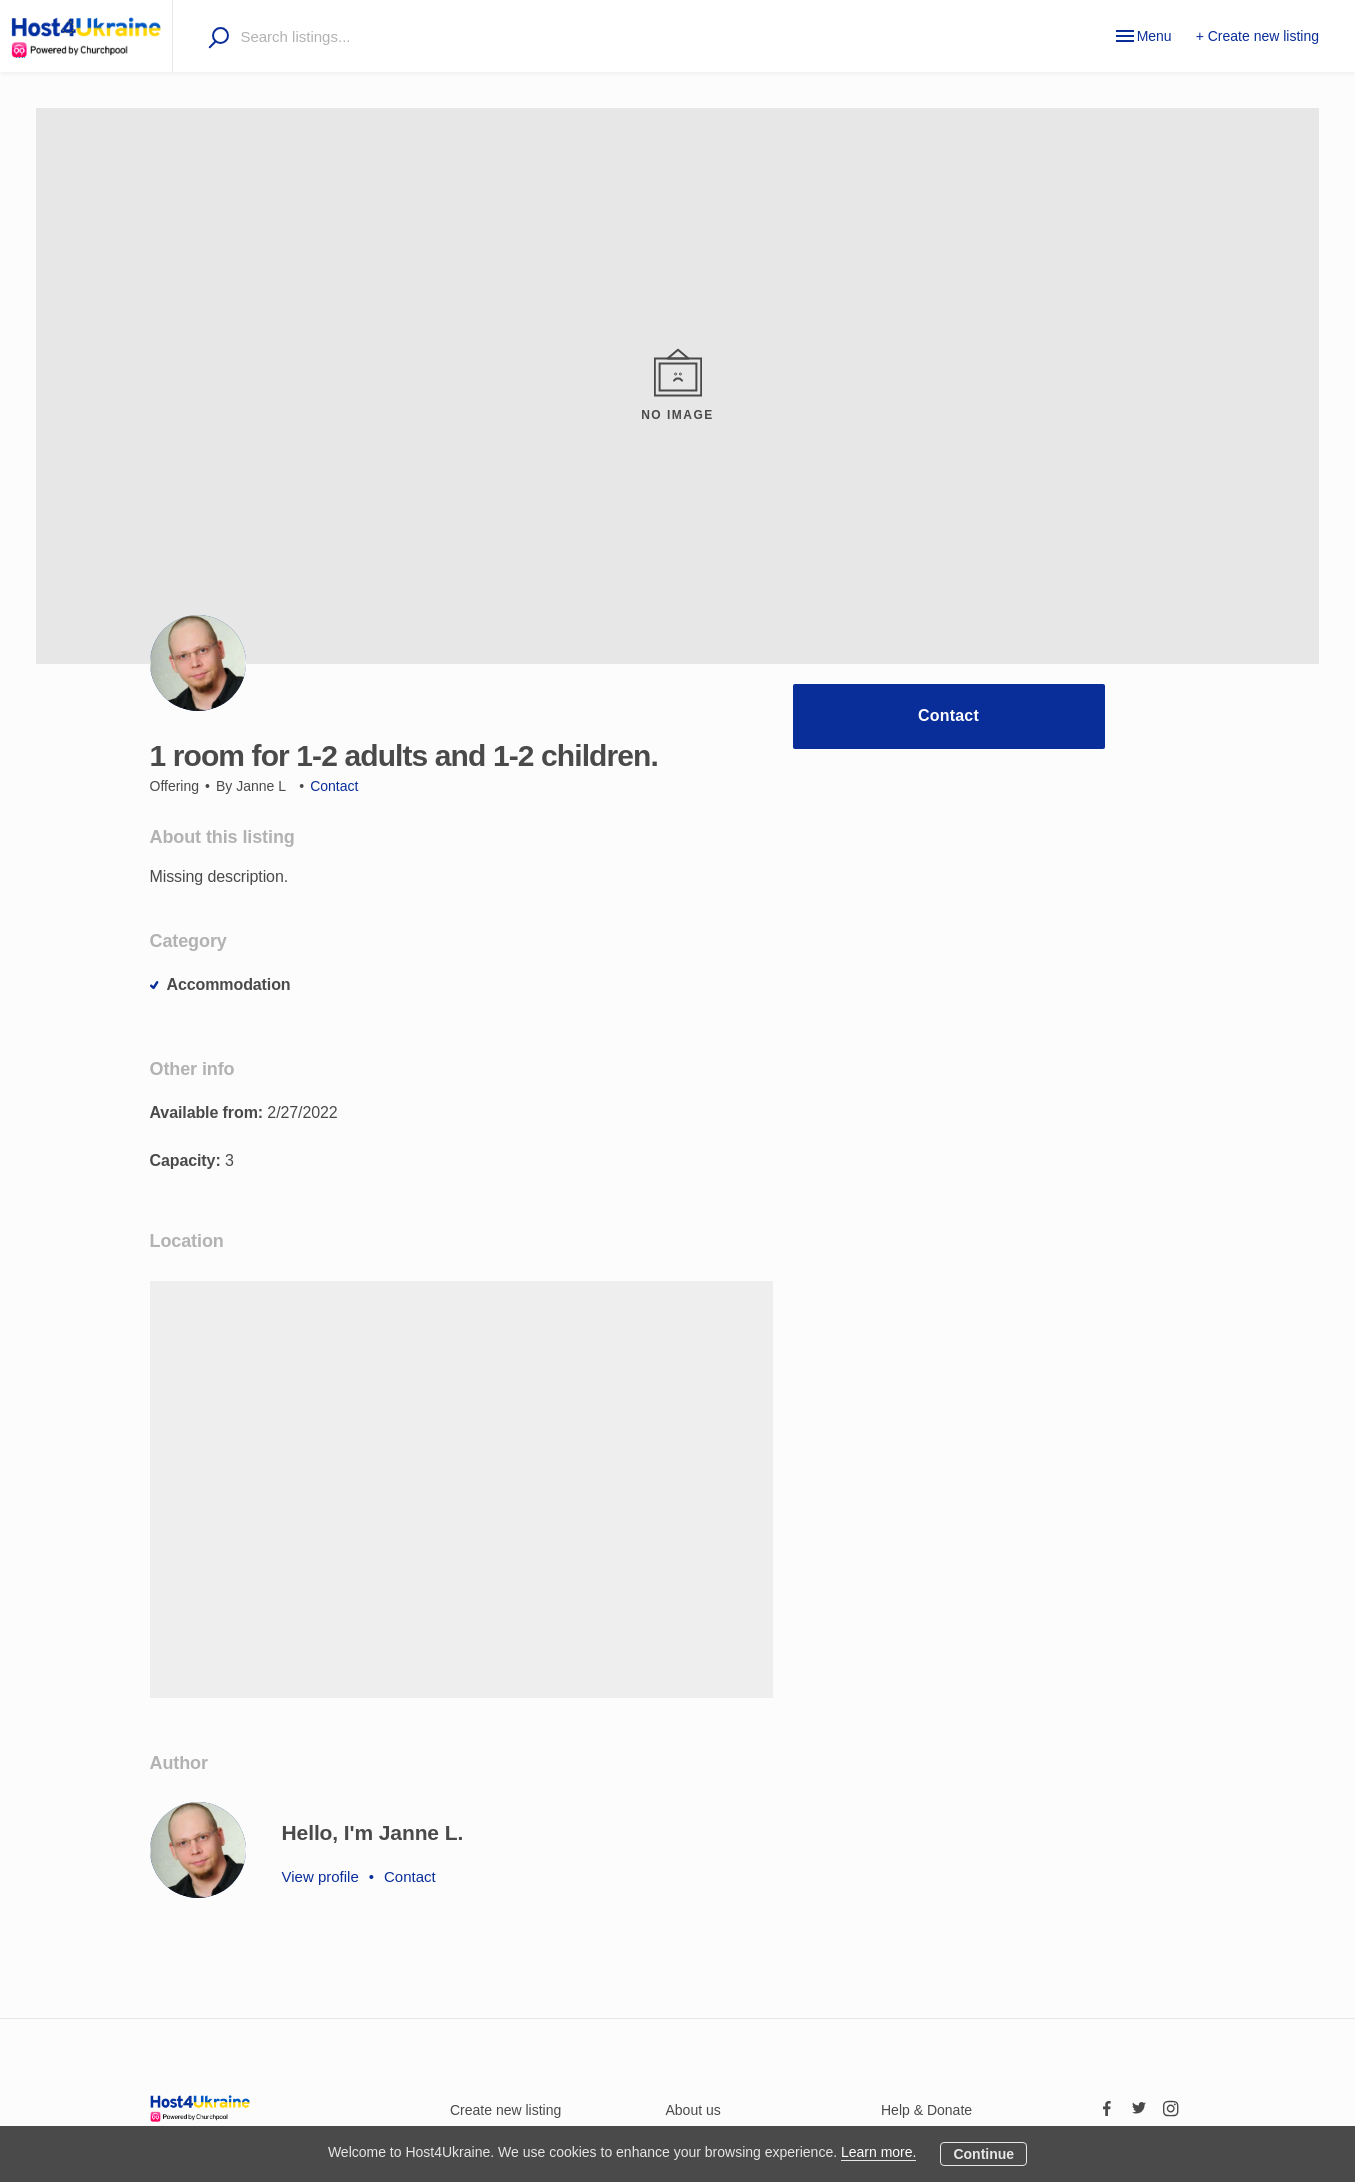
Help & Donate (926, 2110)
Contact (948, 715)
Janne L (260, 786)
